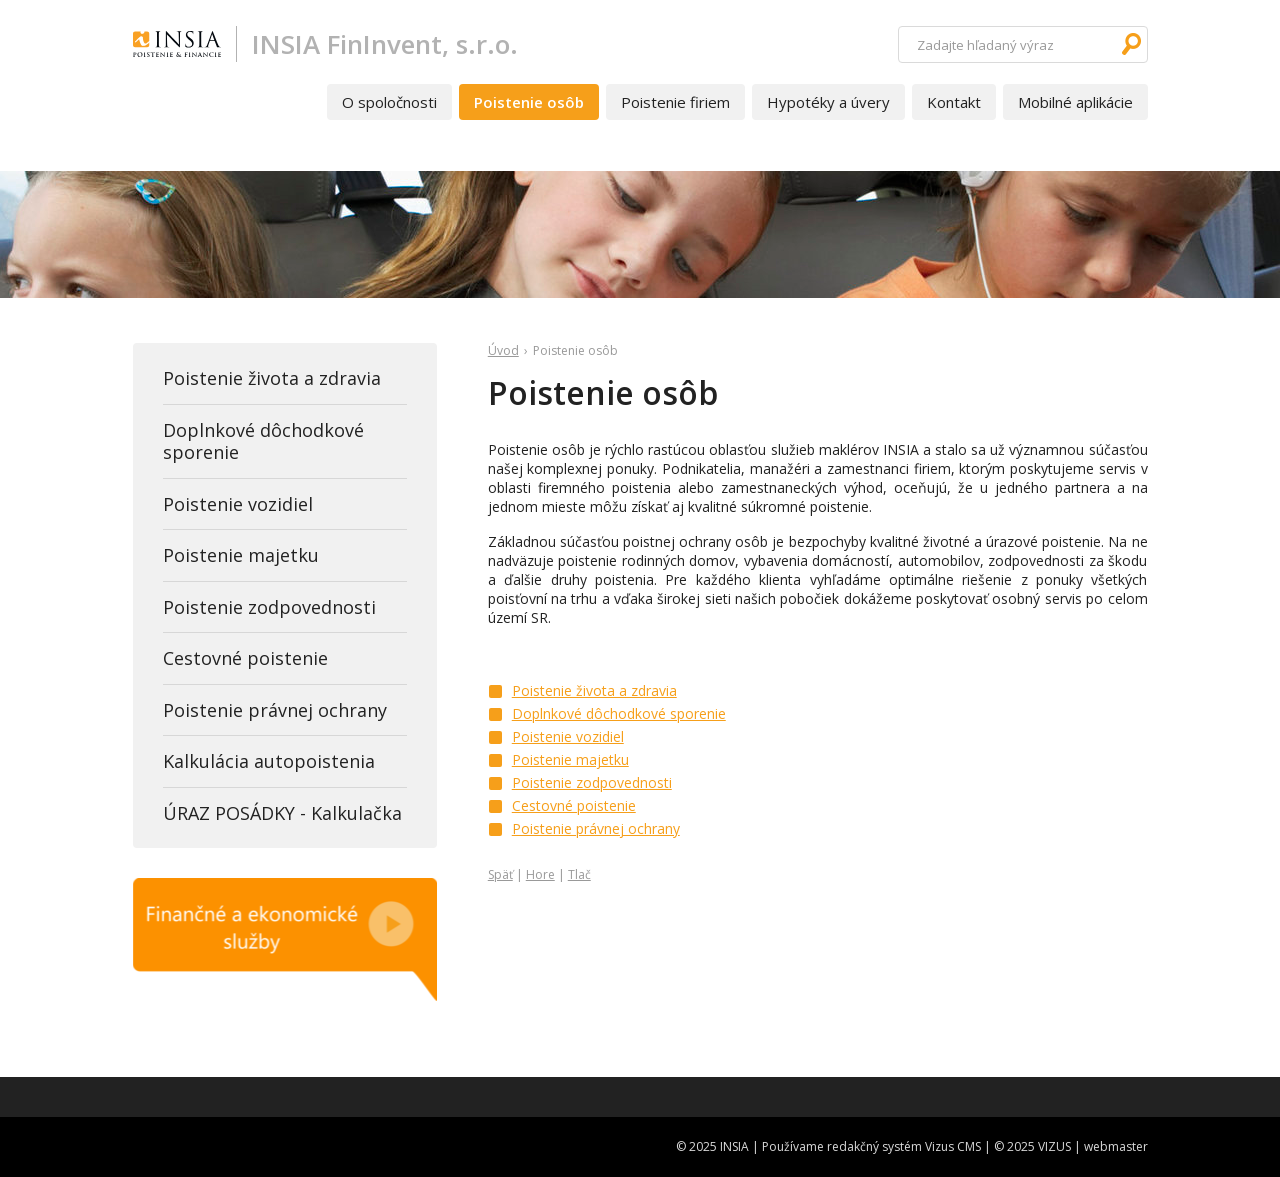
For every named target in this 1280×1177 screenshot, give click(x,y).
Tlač (579, 874)
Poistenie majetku (570, 759)
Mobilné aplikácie (1075, 102)
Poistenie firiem (675, 102)
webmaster (1116, 1146)
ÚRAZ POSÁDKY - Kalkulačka (282, 813)
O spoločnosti (389, 102)
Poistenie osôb (529, 102)
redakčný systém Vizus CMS (904, 1146)
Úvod (503, 350)
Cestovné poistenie (574, 805)
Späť (500, 874)
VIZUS (1054, 1146)
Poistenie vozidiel (568, 736)
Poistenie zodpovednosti (592, 782)
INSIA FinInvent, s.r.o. (385, 44)
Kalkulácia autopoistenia (269, 761)
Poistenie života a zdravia (594, 690)
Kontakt (954, 102)
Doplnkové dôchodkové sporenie (619, 713)
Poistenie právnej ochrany (596, 828)
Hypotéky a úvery (828, 102)
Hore (540, 874)
